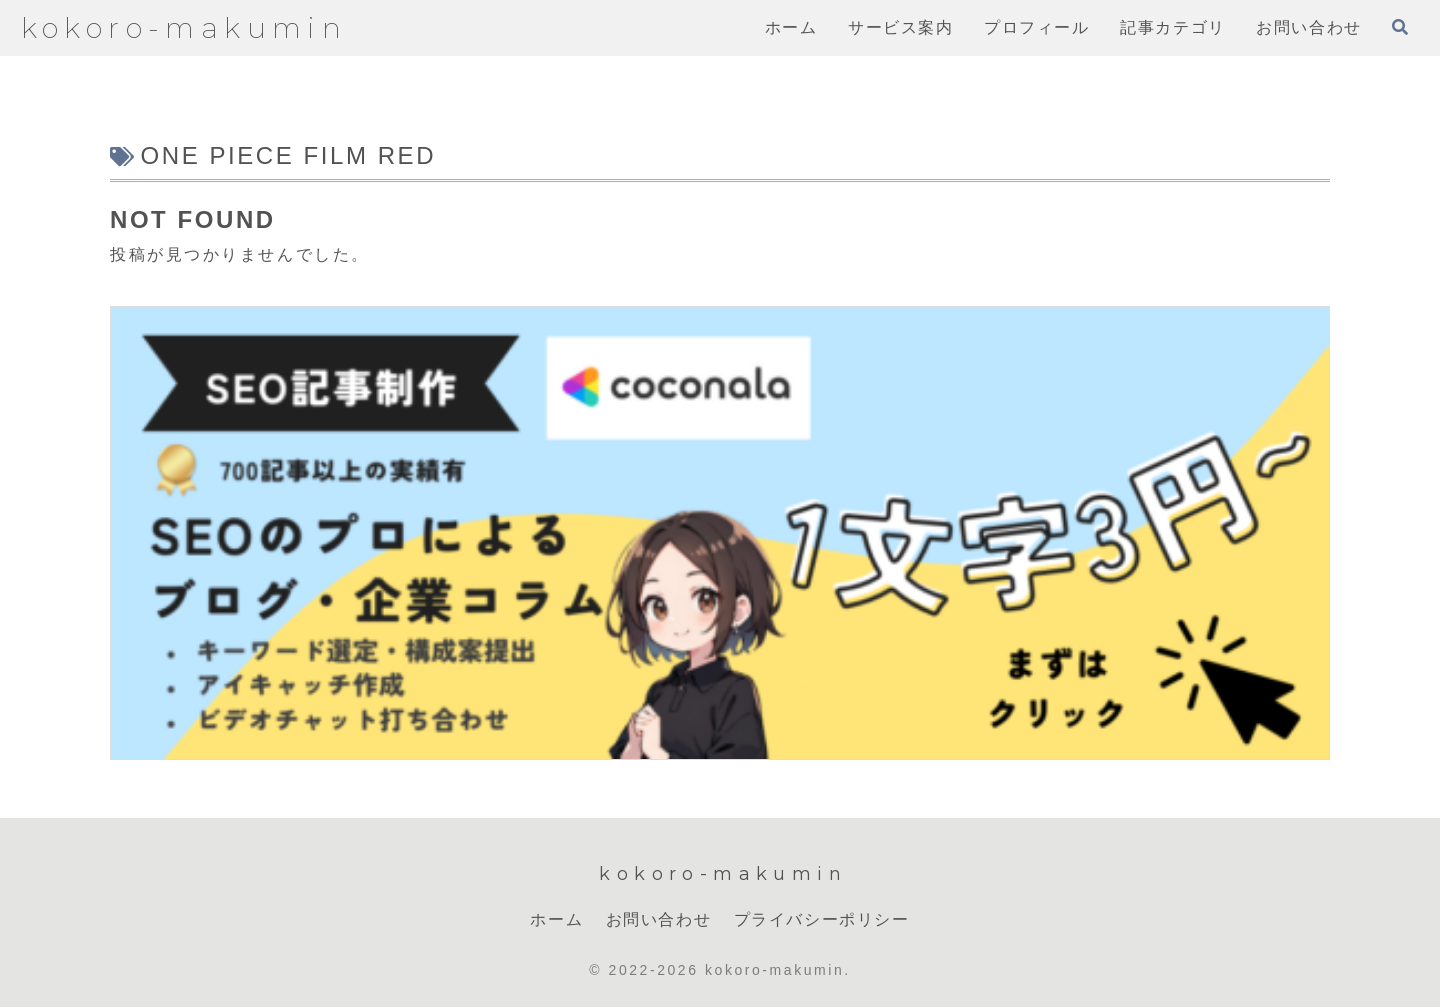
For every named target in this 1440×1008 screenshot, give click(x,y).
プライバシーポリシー (822, 919)
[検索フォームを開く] (1400, 27)
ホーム (556, 919)
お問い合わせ (659, 919)
